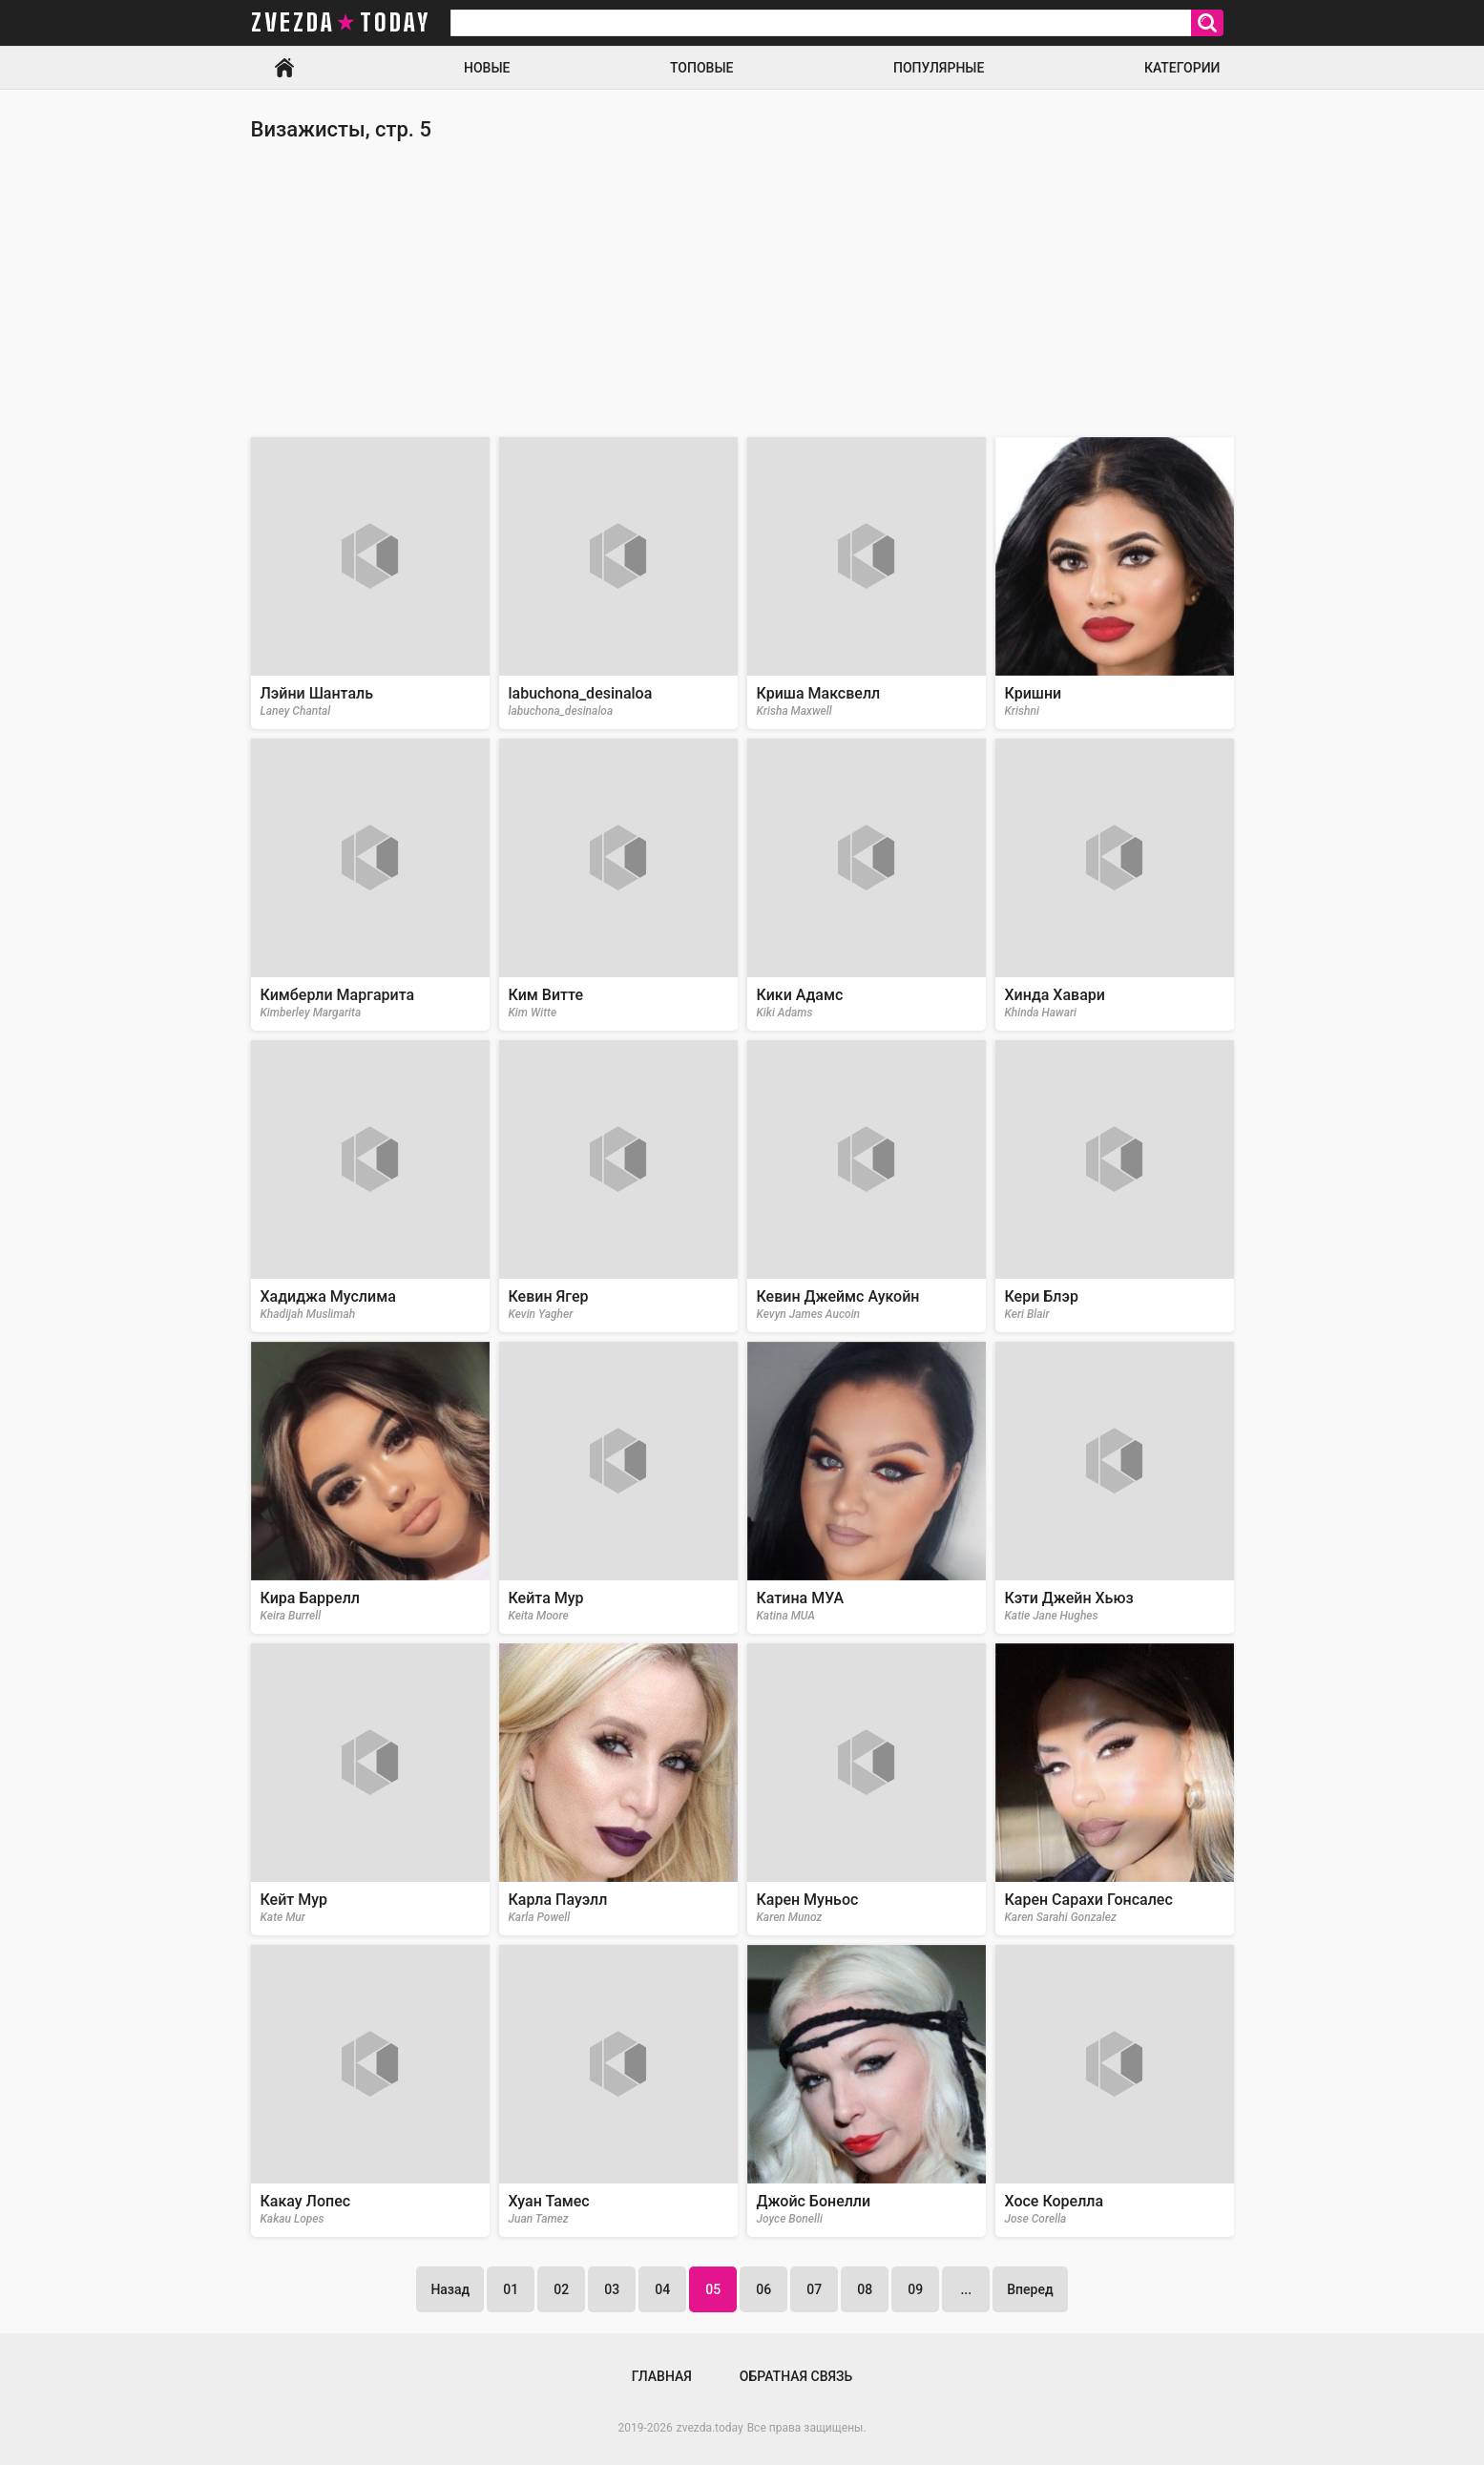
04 (662, 2289)
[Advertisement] (742, 289)
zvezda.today (710, 2427)
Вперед (1030, 2289)
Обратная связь (796, 2376)
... (966, 2289)
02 (561, 2289)
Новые (487, 67)
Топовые (701, 67)
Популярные (938, 67)
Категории (1182, 67)
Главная (284, 68)
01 (510, 2289)
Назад (450, 2289)
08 (864, 2289)
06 (763, 2289)
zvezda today (340, 22)
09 (915, 2289)
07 (814, 2289)
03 (611, 2289)
